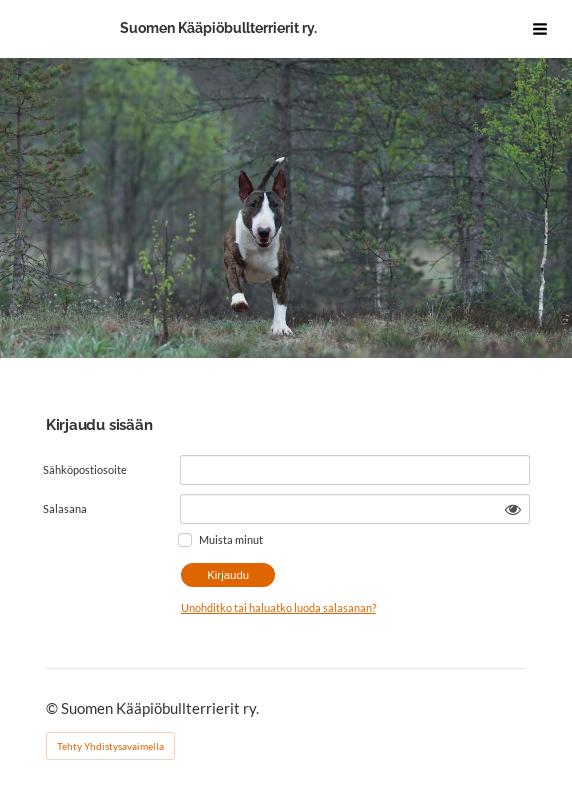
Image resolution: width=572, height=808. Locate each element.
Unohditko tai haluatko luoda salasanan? (278, 607)
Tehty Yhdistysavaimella (110, 746)
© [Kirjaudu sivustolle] (53, 708)
